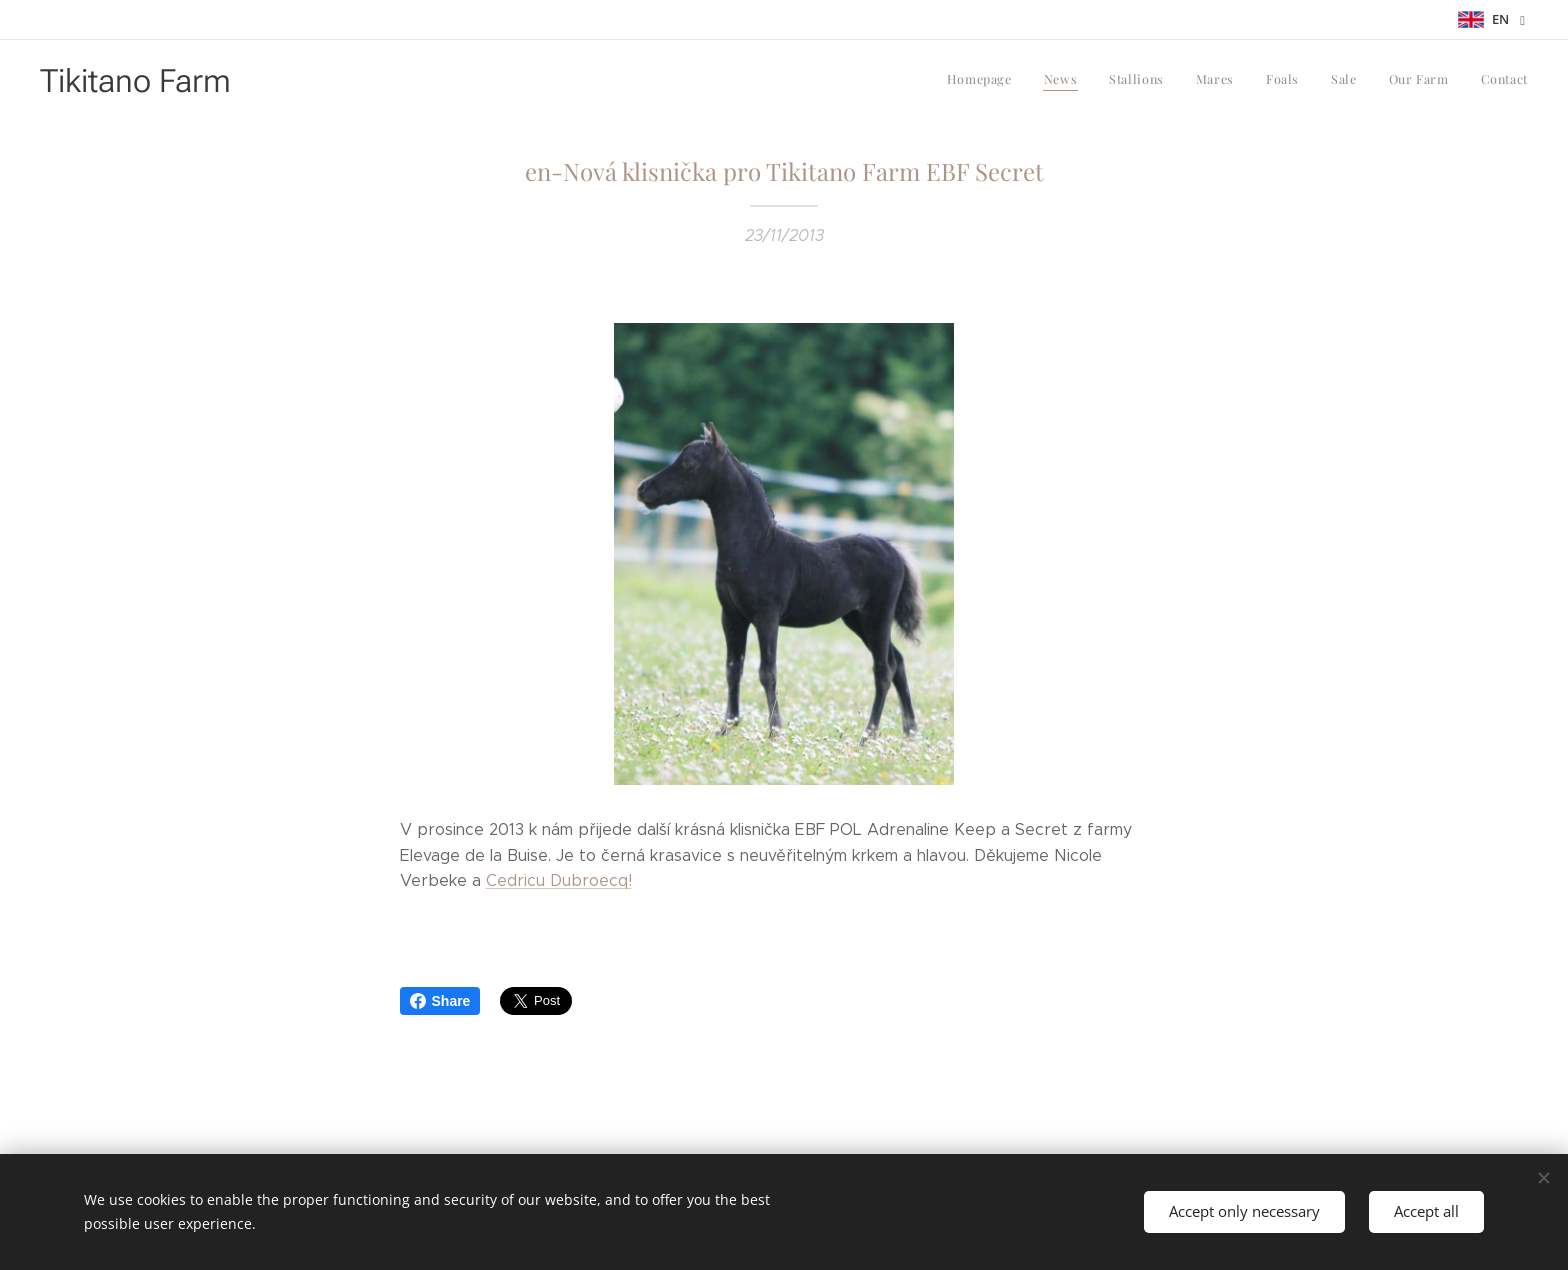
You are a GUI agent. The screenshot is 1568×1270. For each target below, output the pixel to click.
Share (440, 1001)
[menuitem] (1309, 81)
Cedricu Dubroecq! (559, 880)
